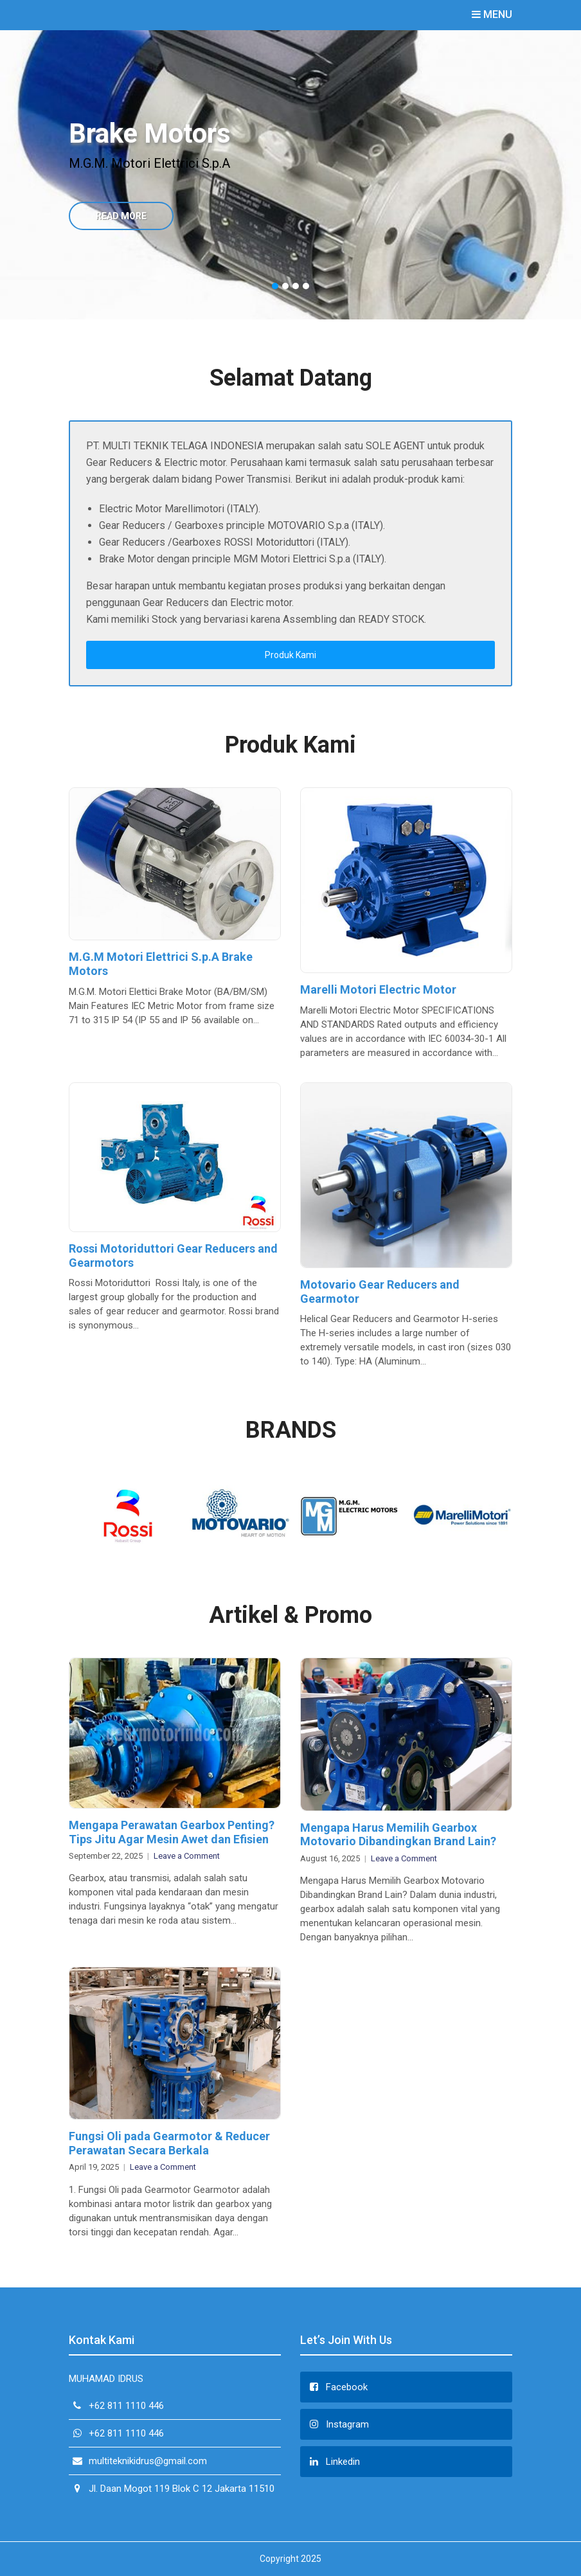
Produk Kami (290, 655)
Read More (121, 216)
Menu (492, 14)
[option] (290, 174)
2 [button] (285, 286)
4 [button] (306, 286)
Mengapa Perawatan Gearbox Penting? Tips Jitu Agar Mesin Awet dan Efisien (171, 1832)
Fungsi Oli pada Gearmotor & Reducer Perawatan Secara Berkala (169, 2143)
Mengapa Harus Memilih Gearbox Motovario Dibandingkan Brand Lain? (398, 1834)
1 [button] (275, 286)
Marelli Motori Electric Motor (378, 989)
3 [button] (295, 286)
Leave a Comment (187, 1856)
